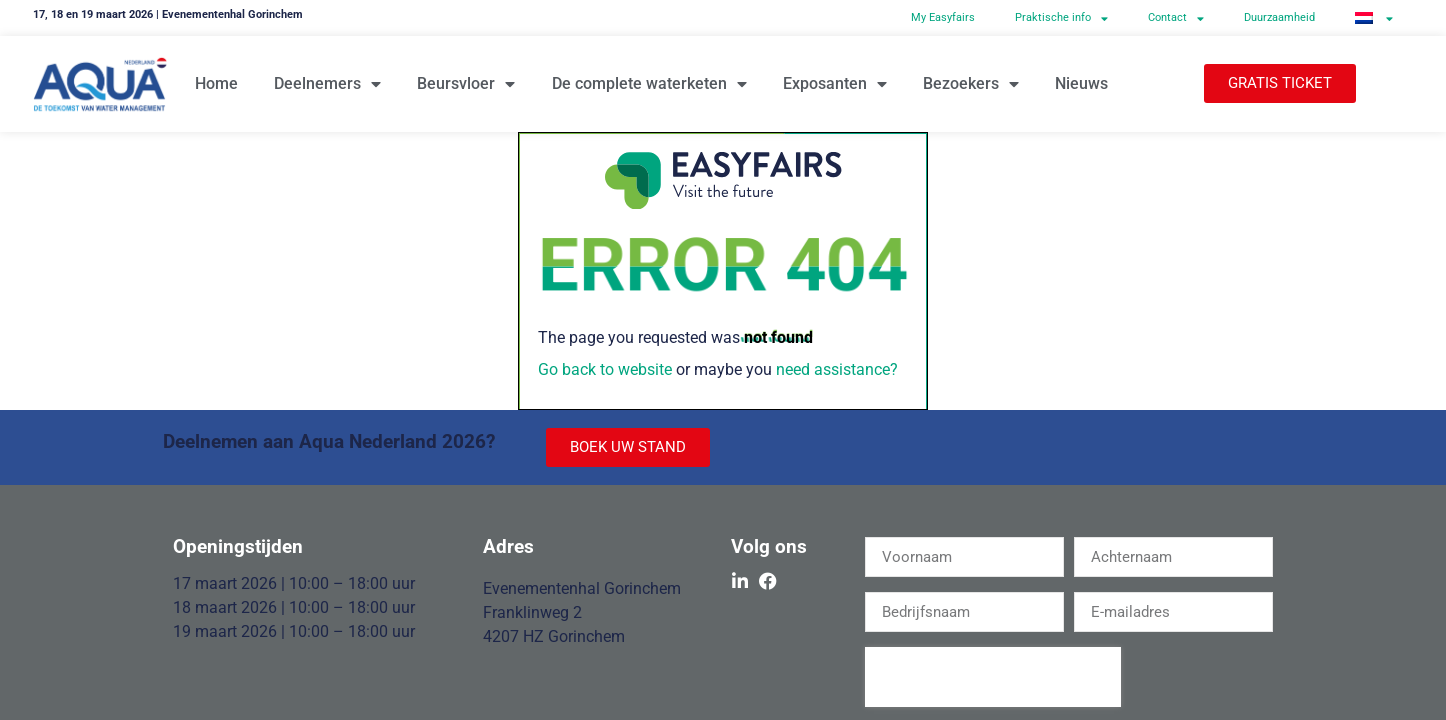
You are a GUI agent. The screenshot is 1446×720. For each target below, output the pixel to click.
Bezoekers (971, 84)
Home (216, 83)
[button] (1280, 83)
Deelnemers (327, 84)
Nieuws (1081, 83)
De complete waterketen (649, 84)
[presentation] (993, 677)
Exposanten (835, 84)
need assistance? (837, 369)
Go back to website (605, 369)
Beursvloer (466, 84)
